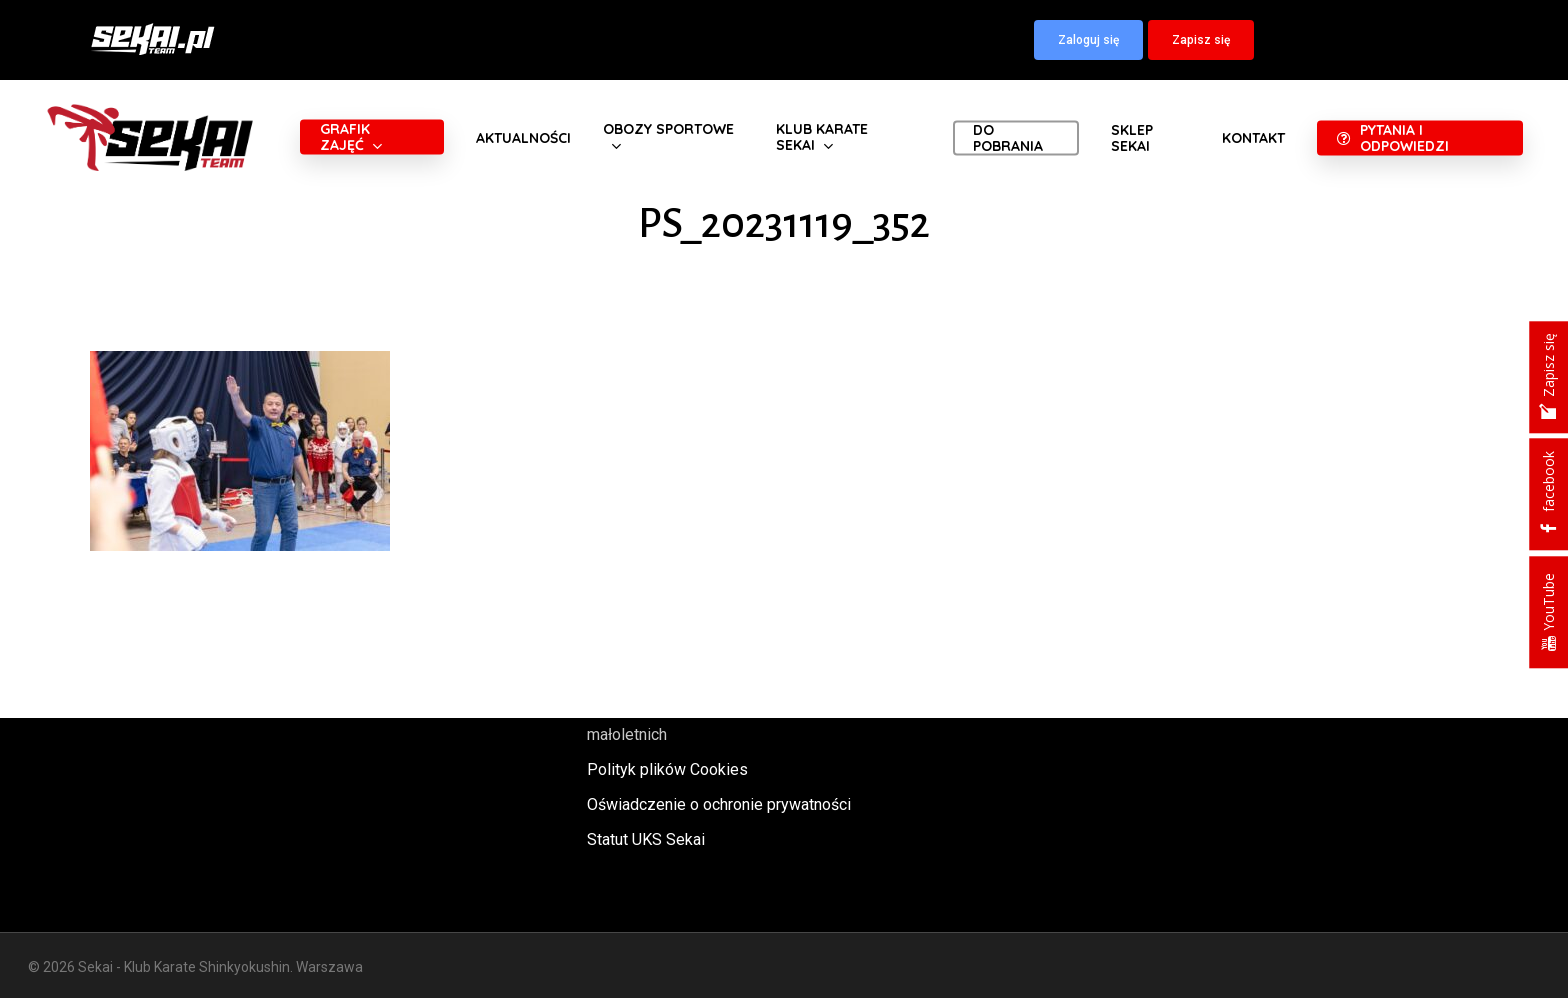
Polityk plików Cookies (667, 769)
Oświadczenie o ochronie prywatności (719, 804)
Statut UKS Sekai (646, 839)
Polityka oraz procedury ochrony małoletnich (699, 721)
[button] (1088, 40)
